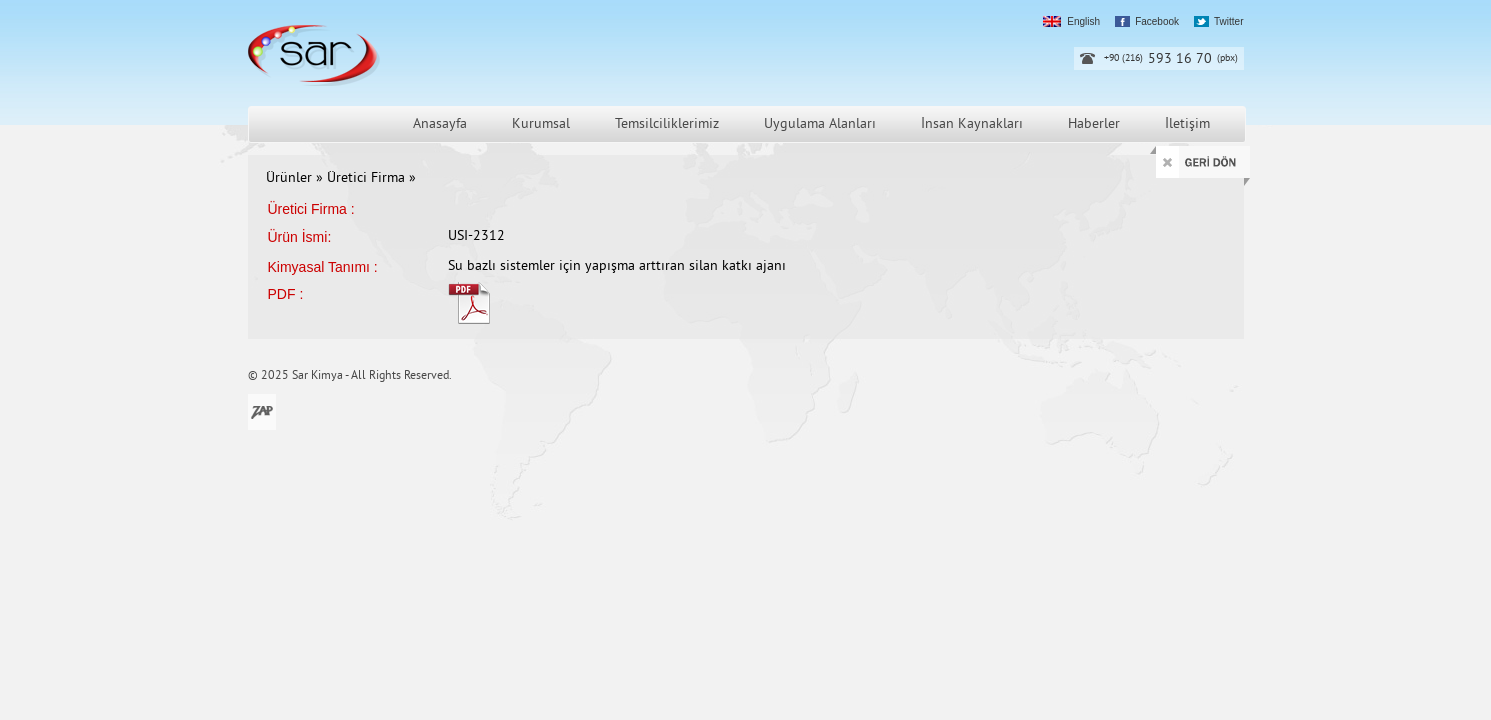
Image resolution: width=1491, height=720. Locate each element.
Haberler (1094, 124)
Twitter (1228, 21)
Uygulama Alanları (820, 124)
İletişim (1187, 124)
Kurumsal (541, 124)
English (1083, 21)
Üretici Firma (368, 178)
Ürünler (289, 178)
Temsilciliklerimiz (667, 124)
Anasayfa (440, 124)
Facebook (1157, 21)
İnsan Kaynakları (972, 124)
